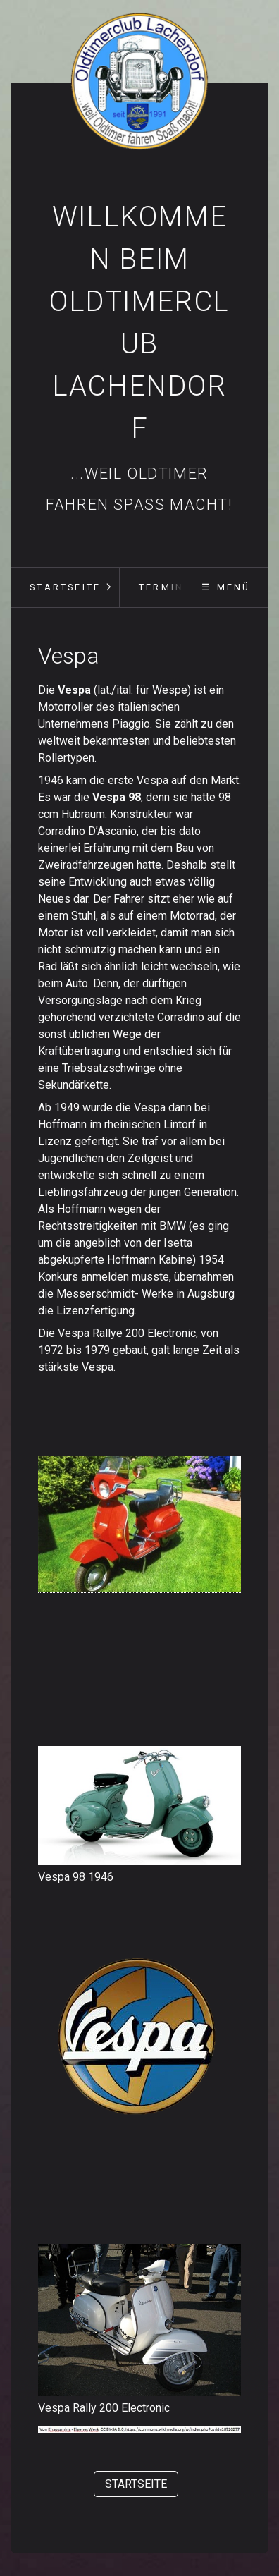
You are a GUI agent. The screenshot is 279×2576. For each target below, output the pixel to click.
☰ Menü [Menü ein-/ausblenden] (226, 587)
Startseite (65, 587)
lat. (104, 690)
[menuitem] (65, 587)
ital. (124, 690)
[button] (136, 2484)
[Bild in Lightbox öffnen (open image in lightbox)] (139, 1805)
